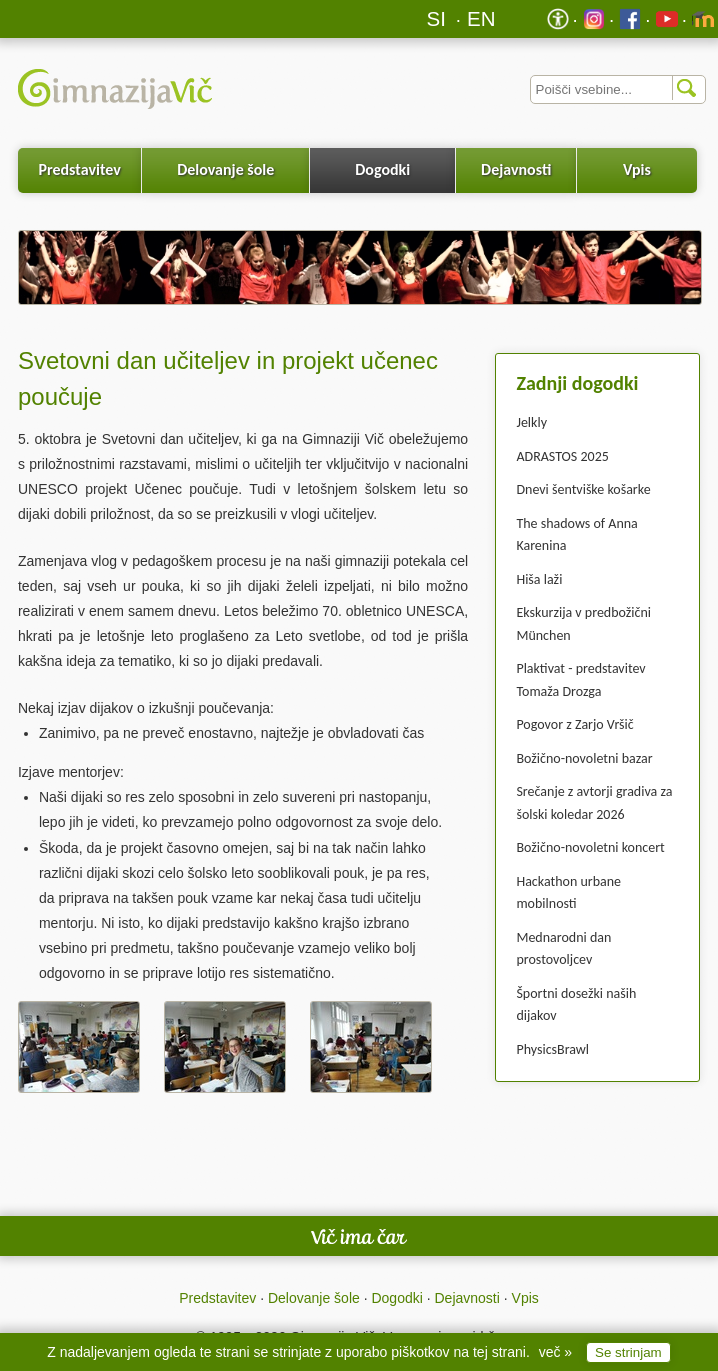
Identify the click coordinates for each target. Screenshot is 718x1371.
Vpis (637, 169)
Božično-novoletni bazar (584, 758)
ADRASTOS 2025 (562, 456)
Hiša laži (539, 579)
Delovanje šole (225, 169)
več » (555, 1352)
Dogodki (382, 169)
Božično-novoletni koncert (590, 847)
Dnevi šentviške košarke (583, 489)
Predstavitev (79, 169)
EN (481, 18)
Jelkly (531, 422)
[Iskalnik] (618, 89)
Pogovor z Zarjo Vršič (574, 724)
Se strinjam (628, 1352)
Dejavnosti (516, 169)
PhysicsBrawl (552, 1049)
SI (436, 18)
